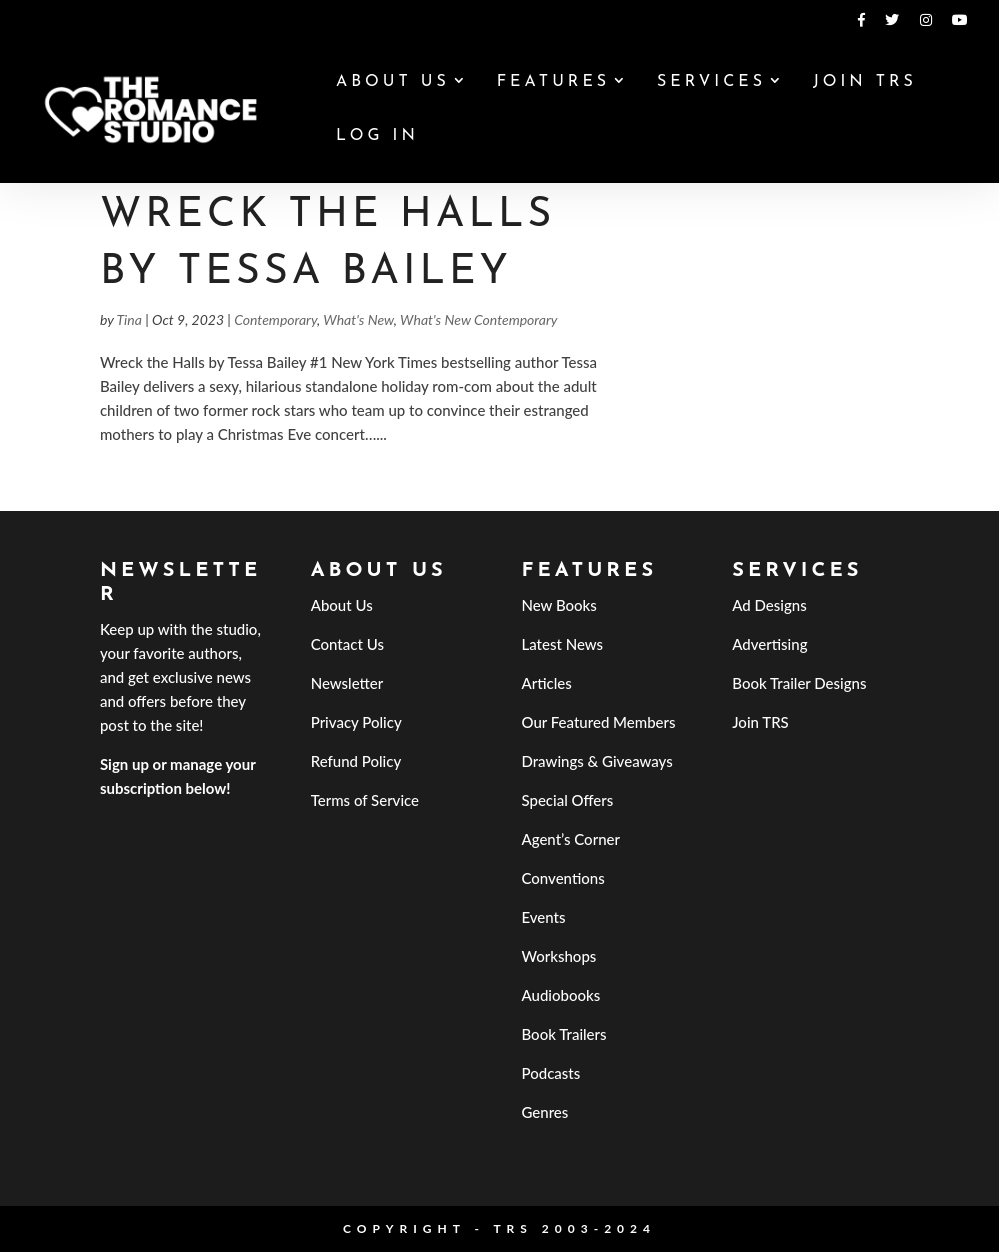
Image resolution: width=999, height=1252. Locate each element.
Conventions (562, 878)
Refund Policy (356, 761)
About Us (393, 82)
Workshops (558, 956)
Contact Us (347, 644)
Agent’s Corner (570, 839)
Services (711, 82)
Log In (377, 136)
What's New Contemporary (478, 319)
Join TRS (865, 82)
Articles (546, 683)
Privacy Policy (356, 722)
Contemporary (275, 319)
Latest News (562, 644)
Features (553, 82)
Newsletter (347, 683)
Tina (128, 319)
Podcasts (550, 1073)
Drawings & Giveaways (596, 761)
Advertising (769, 644)
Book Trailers (563, 1034)
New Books (558, 605)
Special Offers (567, 800)
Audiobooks (560, 995)
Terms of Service (365, 800)
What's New (358, 319)
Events (543, 917)
